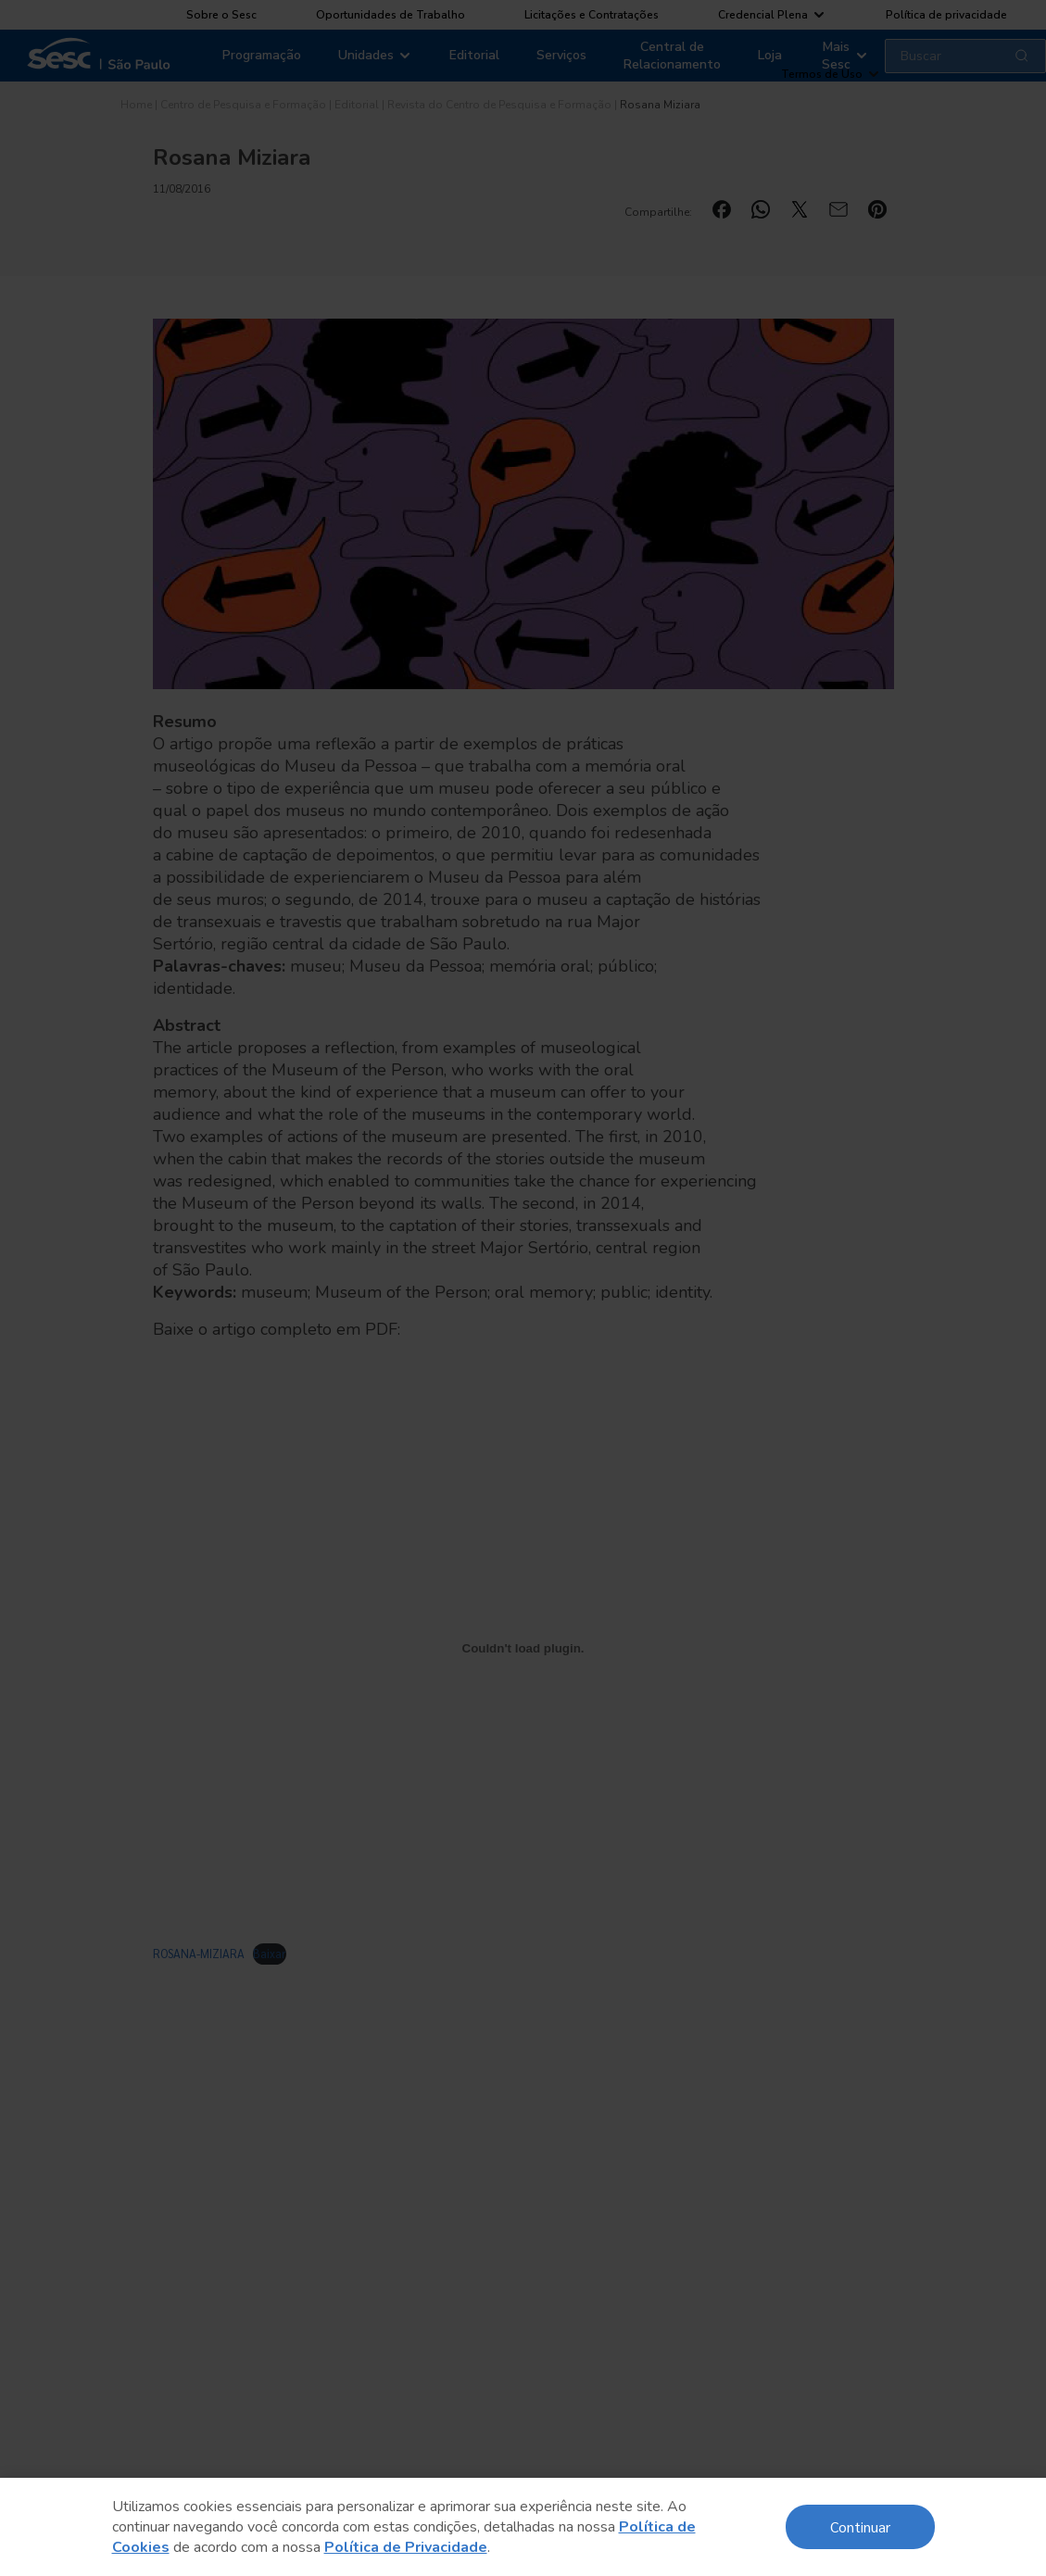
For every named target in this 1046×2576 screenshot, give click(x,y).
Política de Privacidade (405, 2547)
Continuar (860, 2526)
